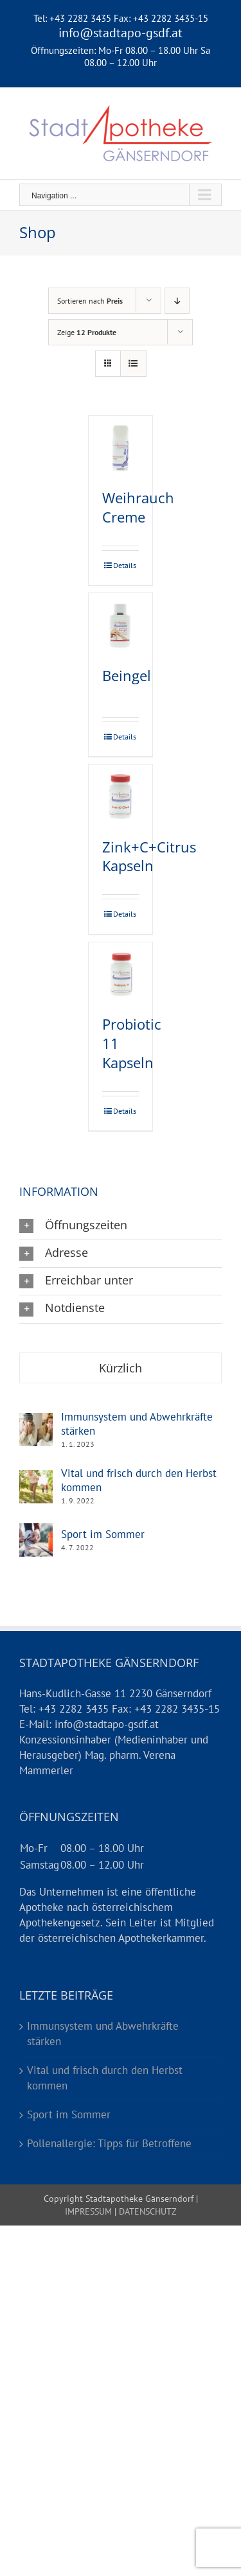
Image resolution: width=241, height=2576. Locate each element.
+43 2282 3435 (80, 18)
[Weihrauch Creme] (120, 448)
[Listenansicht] (133, 363)
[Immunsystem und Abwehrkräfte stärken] (36, 1420)
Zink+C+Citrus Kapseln (149, 856)
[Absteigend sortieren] (177, 301)
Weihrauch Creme (138, 507)
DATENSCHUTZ (146, 2211)
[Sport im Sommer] (36, 1530)
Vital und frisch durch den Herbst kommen (139, 1480)
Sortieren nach (90, 301)
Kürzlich (120, 1368)
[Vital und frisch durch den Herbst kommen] (36, 1477)
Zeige (86, 332)
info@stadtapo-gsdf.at (120, 32)
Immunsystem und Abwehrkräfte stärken (137, 1424)
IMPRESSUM (88, 2211)
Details (124, 565)
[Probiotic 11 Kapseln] (120, 974)
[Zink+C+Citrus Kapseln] (120, 796)
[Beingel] (120, 625)
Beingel (126, 675)
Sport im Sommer (103, 1534)
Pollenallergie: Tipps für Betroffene (109, 2143)
